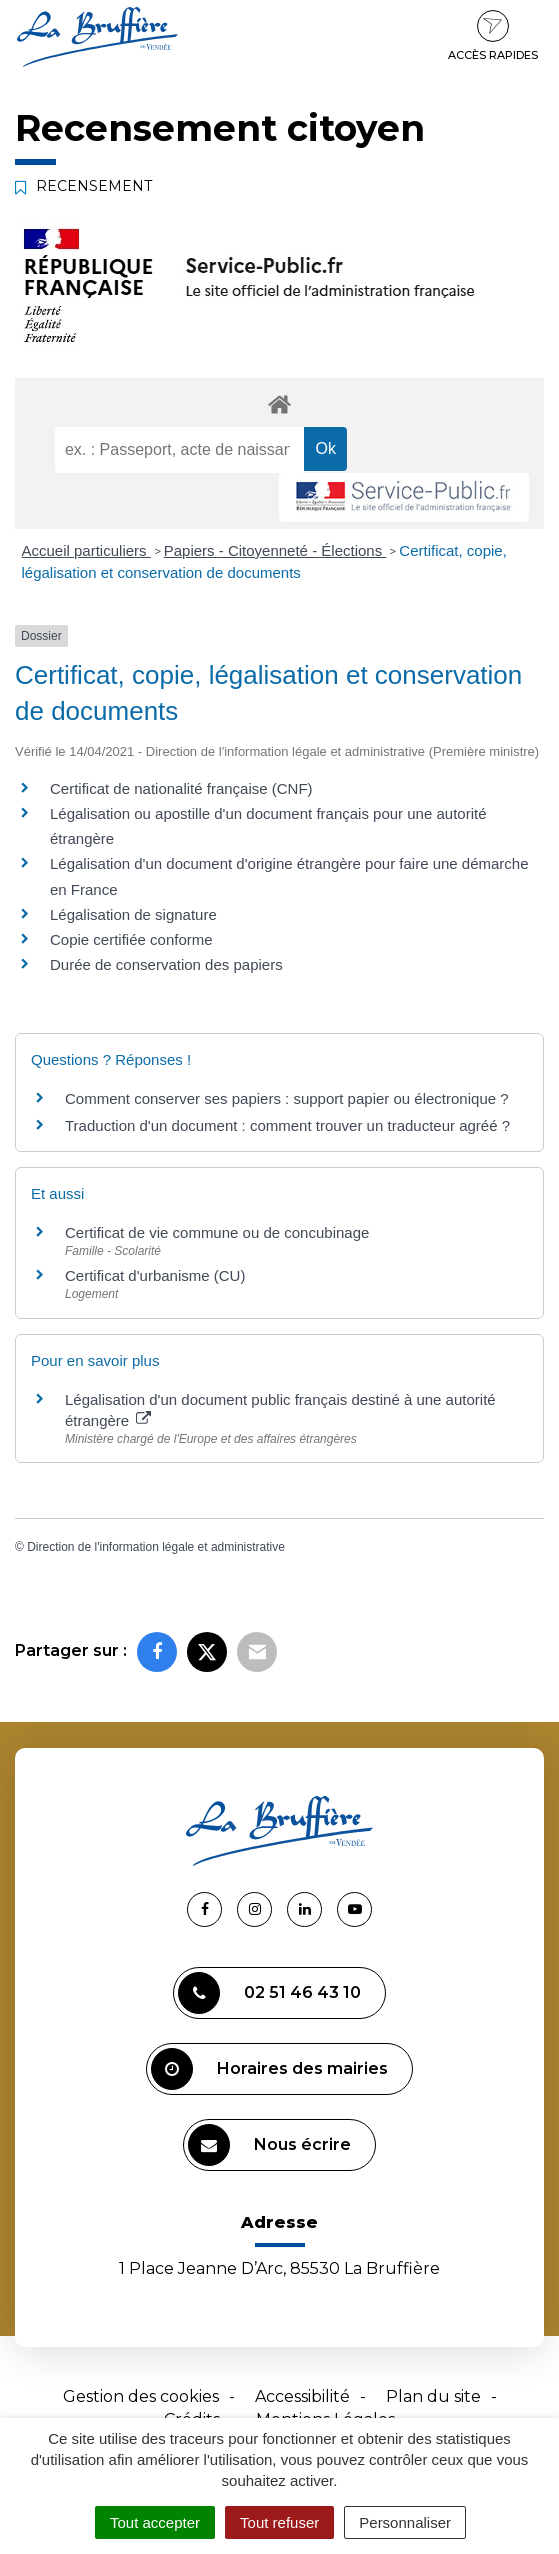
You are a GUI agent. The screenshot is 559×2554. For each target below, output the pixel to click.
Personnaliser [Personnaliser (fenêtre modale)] (405, 2522)
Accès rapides (493, 36)
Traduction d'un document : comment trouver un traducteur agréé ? (287, 1125)
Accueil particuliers (86, 550)
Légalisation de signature (133, 914)
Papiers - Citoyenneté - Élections (275, 550)
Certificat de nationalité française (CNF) (181, 788)
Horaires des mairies (269, 2069)
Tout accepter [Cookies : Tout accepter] (155, 2522)
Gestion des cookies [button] (141, 2396)
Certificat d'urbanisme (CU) (155, 1275)
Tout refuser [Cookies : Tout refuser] (279, 2522)
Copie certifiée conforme (131, 939)
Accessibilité (302, 2396)
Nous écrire (269, 2145)
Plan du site (433, 2396)
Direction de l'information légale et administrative (156, 1547)
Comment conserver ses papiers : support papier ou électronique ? (287, 1098)
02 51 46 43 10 (269, 1993)
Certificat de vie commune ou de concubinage (217, 1232)
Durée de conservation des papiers (166, 964)
